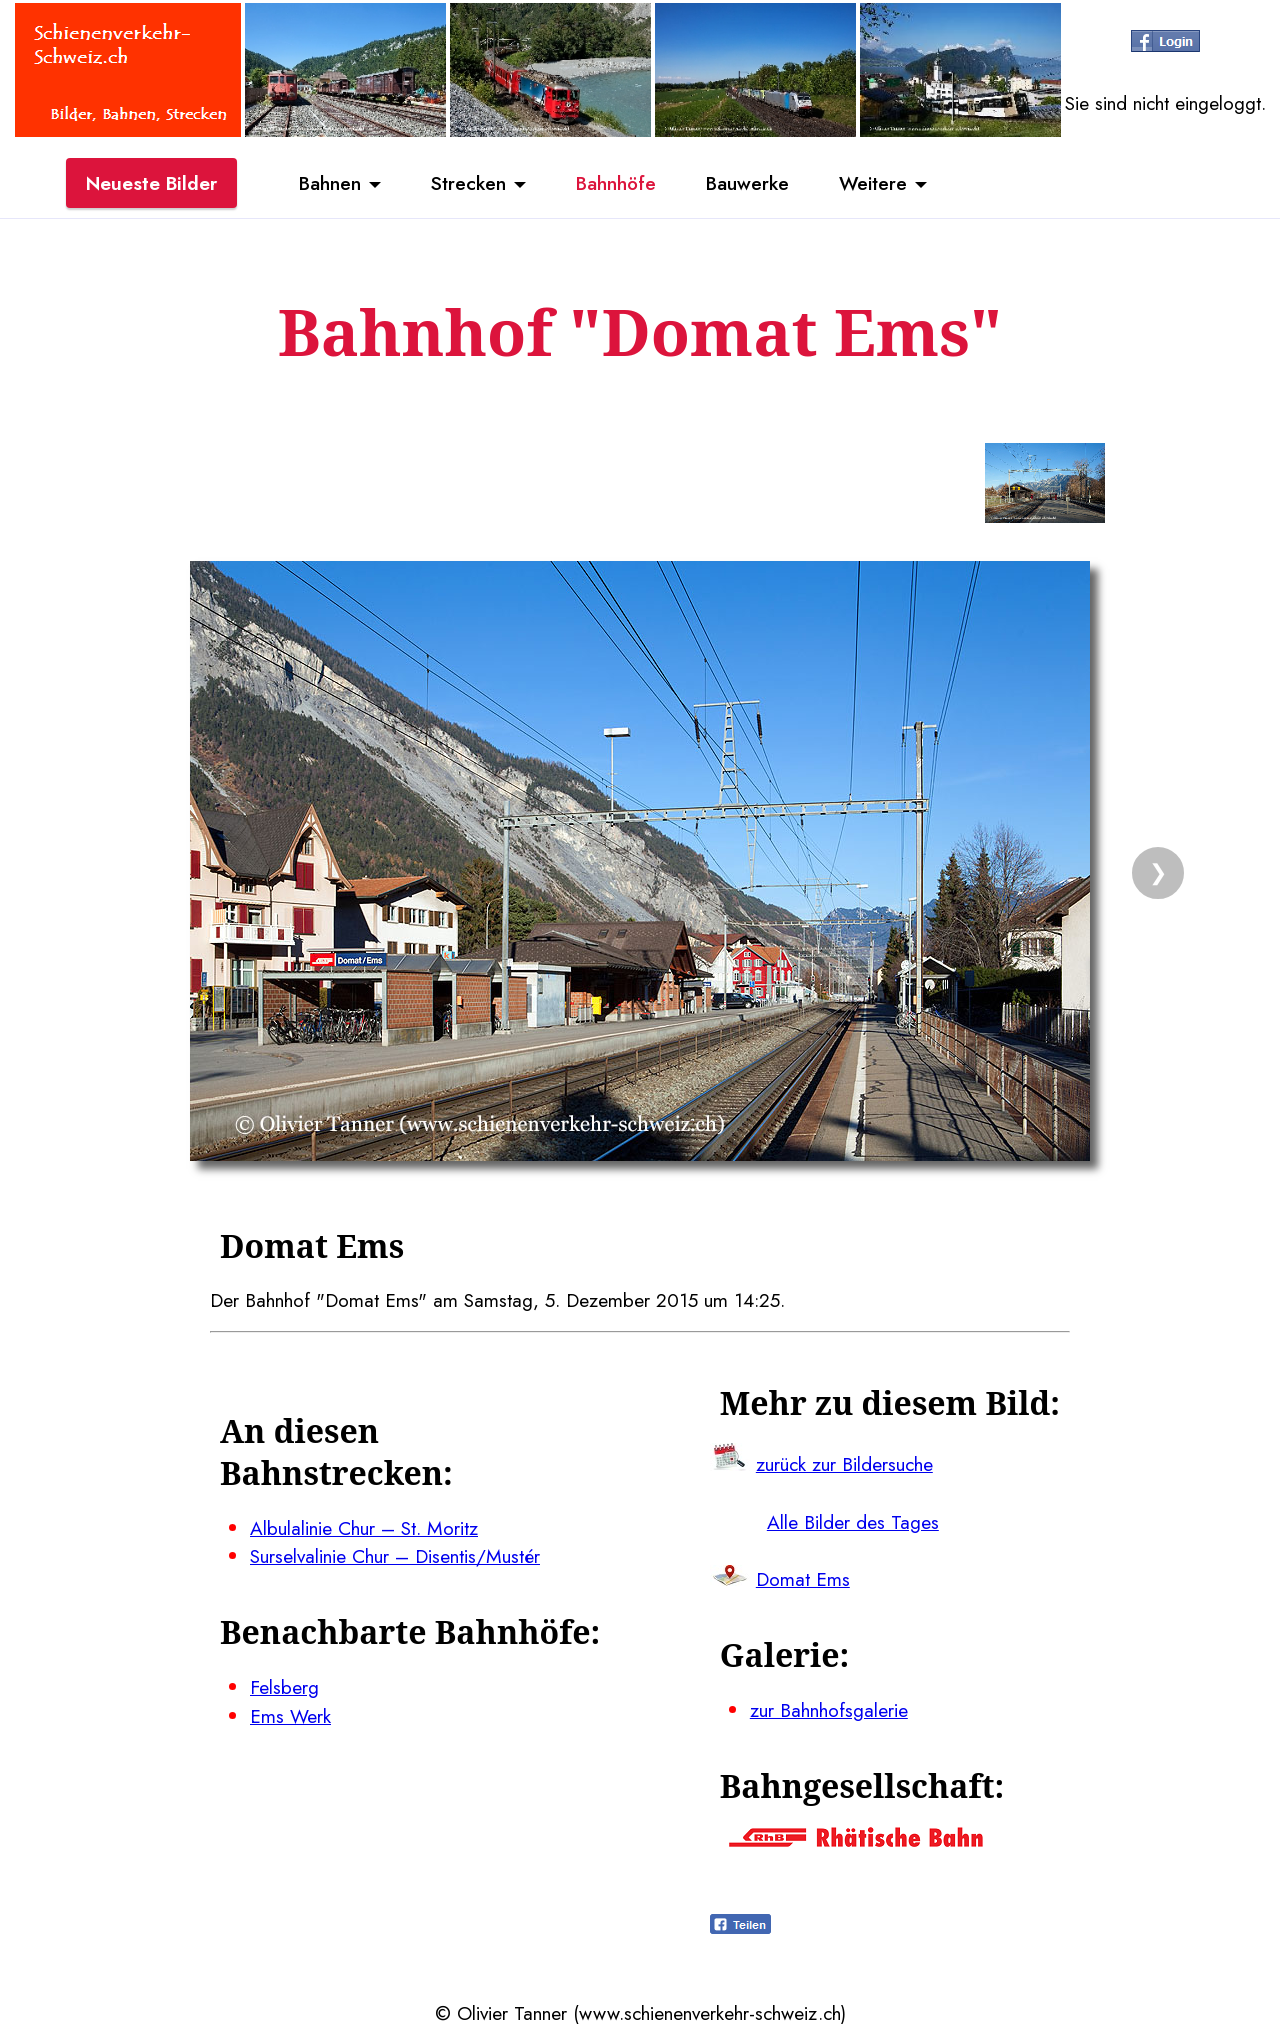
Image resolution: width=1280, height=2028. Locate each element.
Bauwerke (747, 183)
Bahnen (330, 183)
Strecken (468, 183)
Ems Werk (290, 1716)
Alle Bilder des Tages (853, 1522)
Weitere (873, 183)
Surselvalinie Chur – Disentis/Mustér (395, 1556)
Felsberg (284, 1687)
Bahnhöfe (616, 183)
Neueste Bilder (151, 183)
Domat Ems (803, 1579)
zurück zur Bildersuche (844, 1464)
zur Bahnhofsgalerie (829, 1710)
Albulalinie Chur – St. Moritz (364, 1528)
